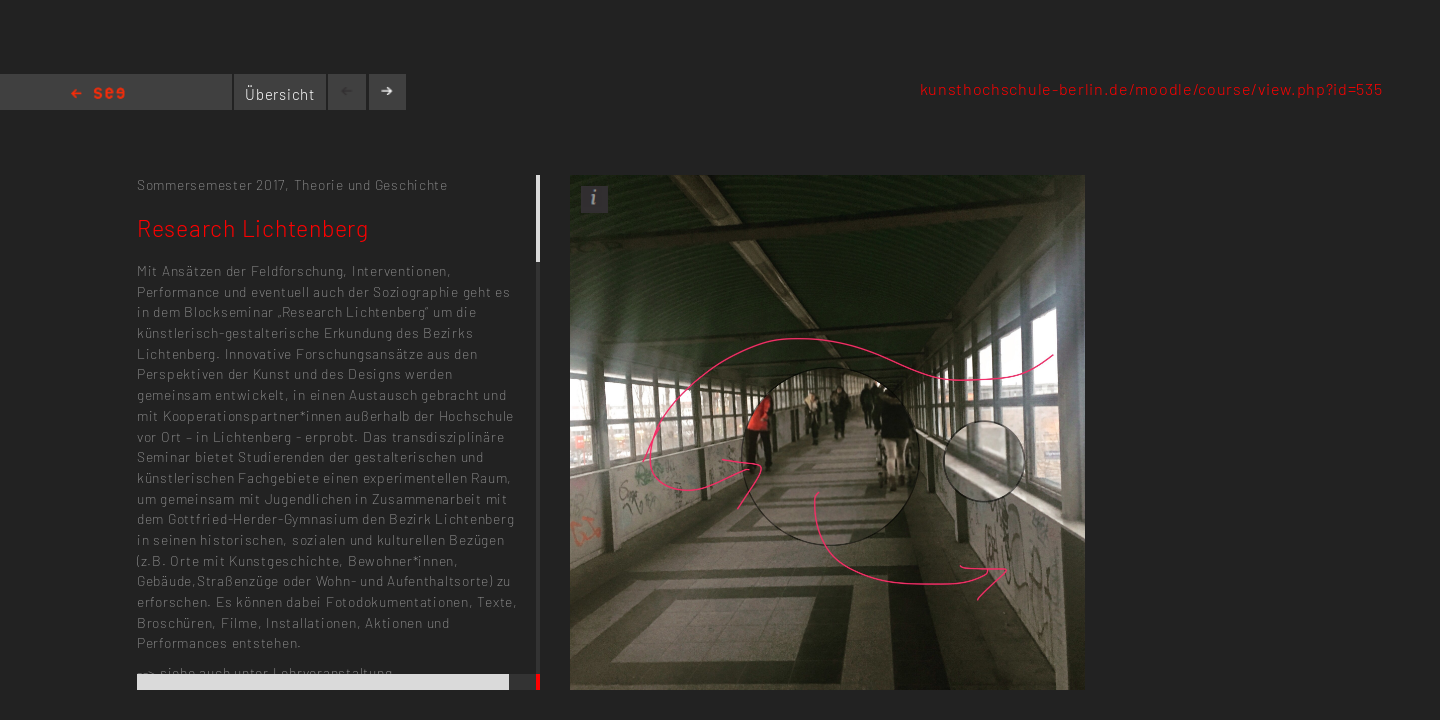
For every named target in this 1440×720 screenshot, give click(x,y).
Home (98, 94)
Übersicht (280, 94)
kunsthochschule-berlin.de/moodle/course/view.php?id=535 (1151, 88)
